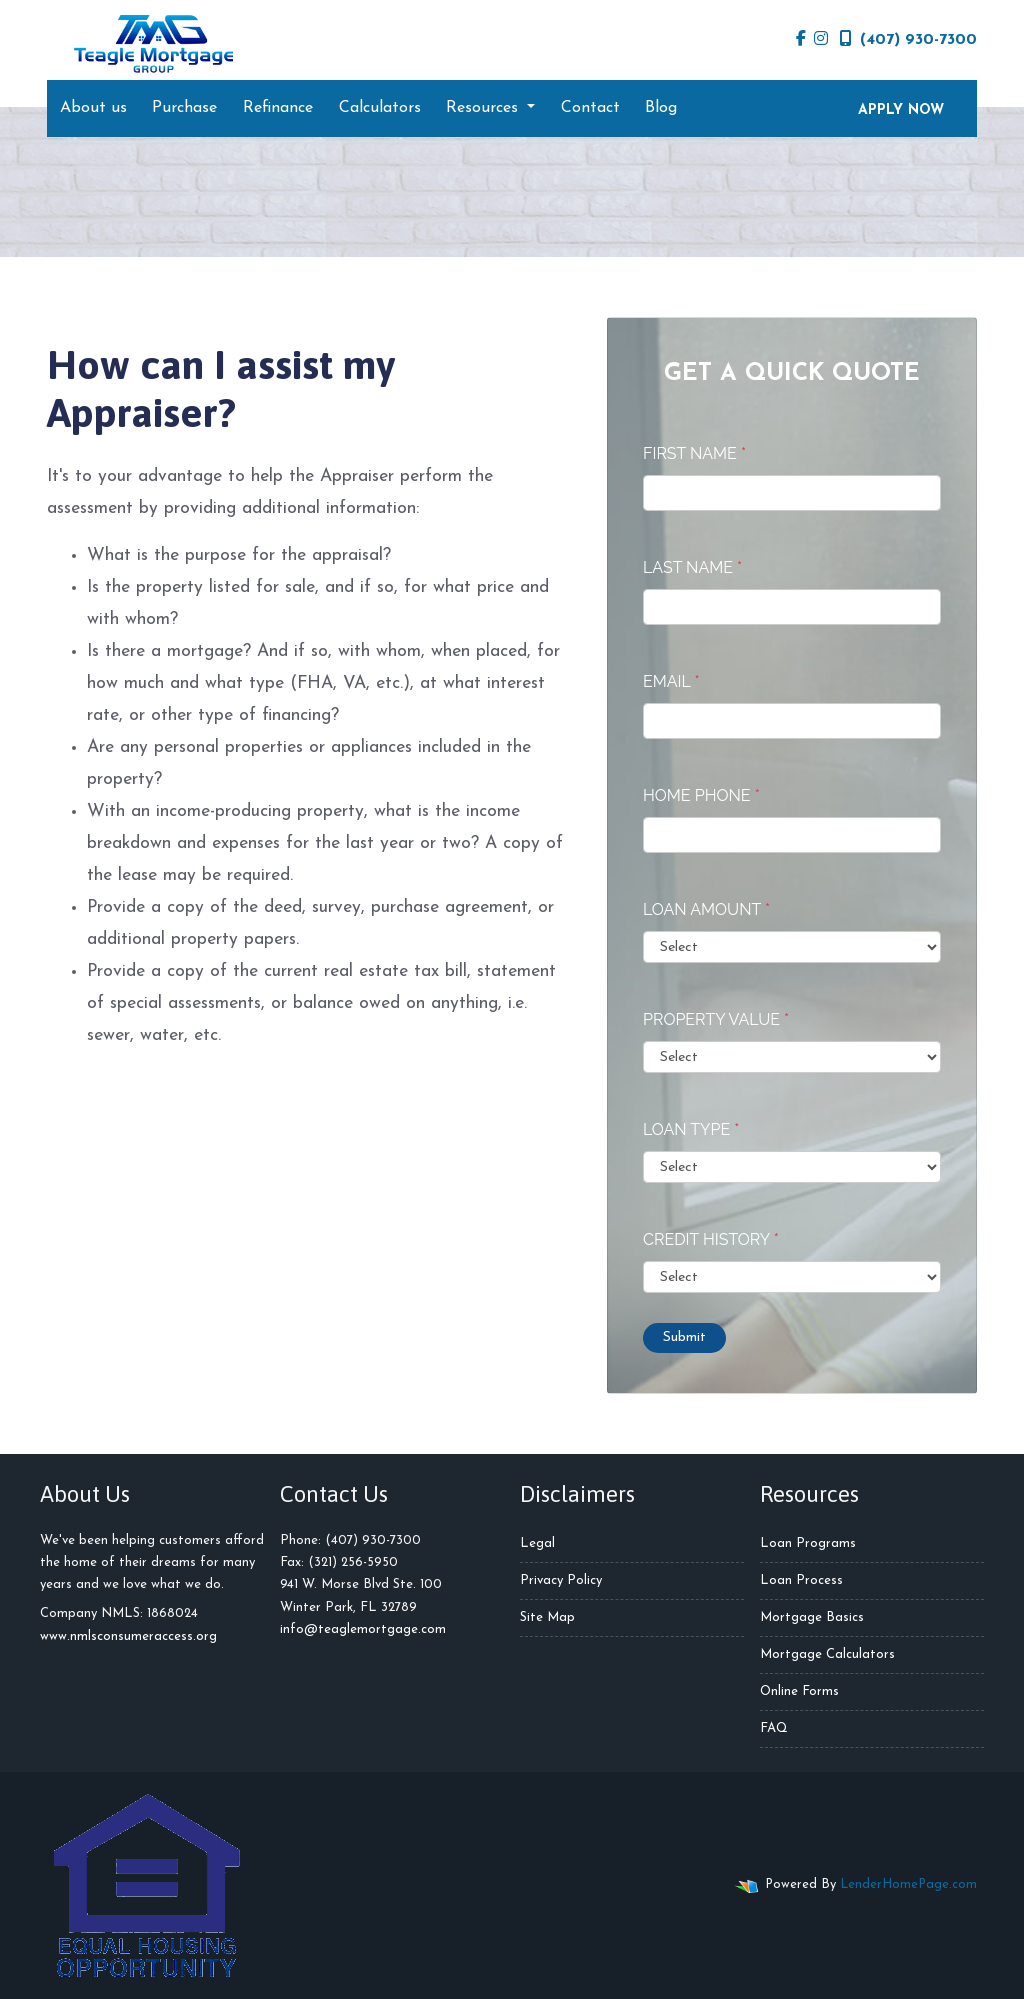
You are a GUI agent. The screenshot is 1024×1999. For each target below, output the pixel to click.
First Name (694, 453)
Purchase (184, 108)
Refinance (278, 108)
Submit (684, 1337)
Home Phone (701, 795)
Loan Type (691, 1129)
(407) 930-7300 (908, 39)
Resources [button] (484, 108)
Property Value (716, 1019)
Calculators (380, 108)
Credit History (711, 1239)
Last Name (692, 567)
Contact (590, 108)
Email (671, 681)
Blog (661, 108)
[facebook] (801, 40)
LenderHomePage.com (908, 1884)
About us (93, 108)
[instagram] (821, 40)
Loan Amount (706, 909)
